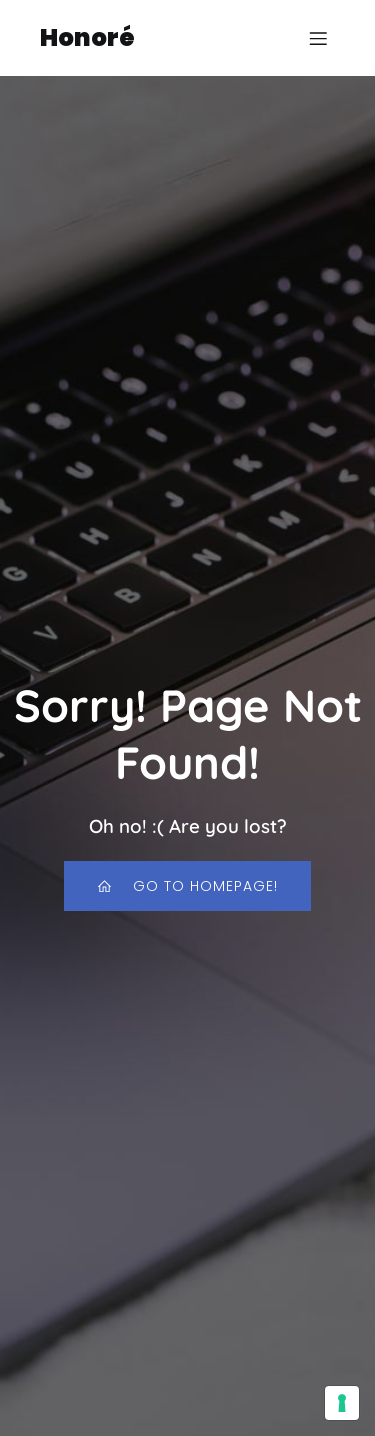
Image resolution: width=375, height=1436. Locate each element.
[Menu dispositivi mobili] (318, 38)
